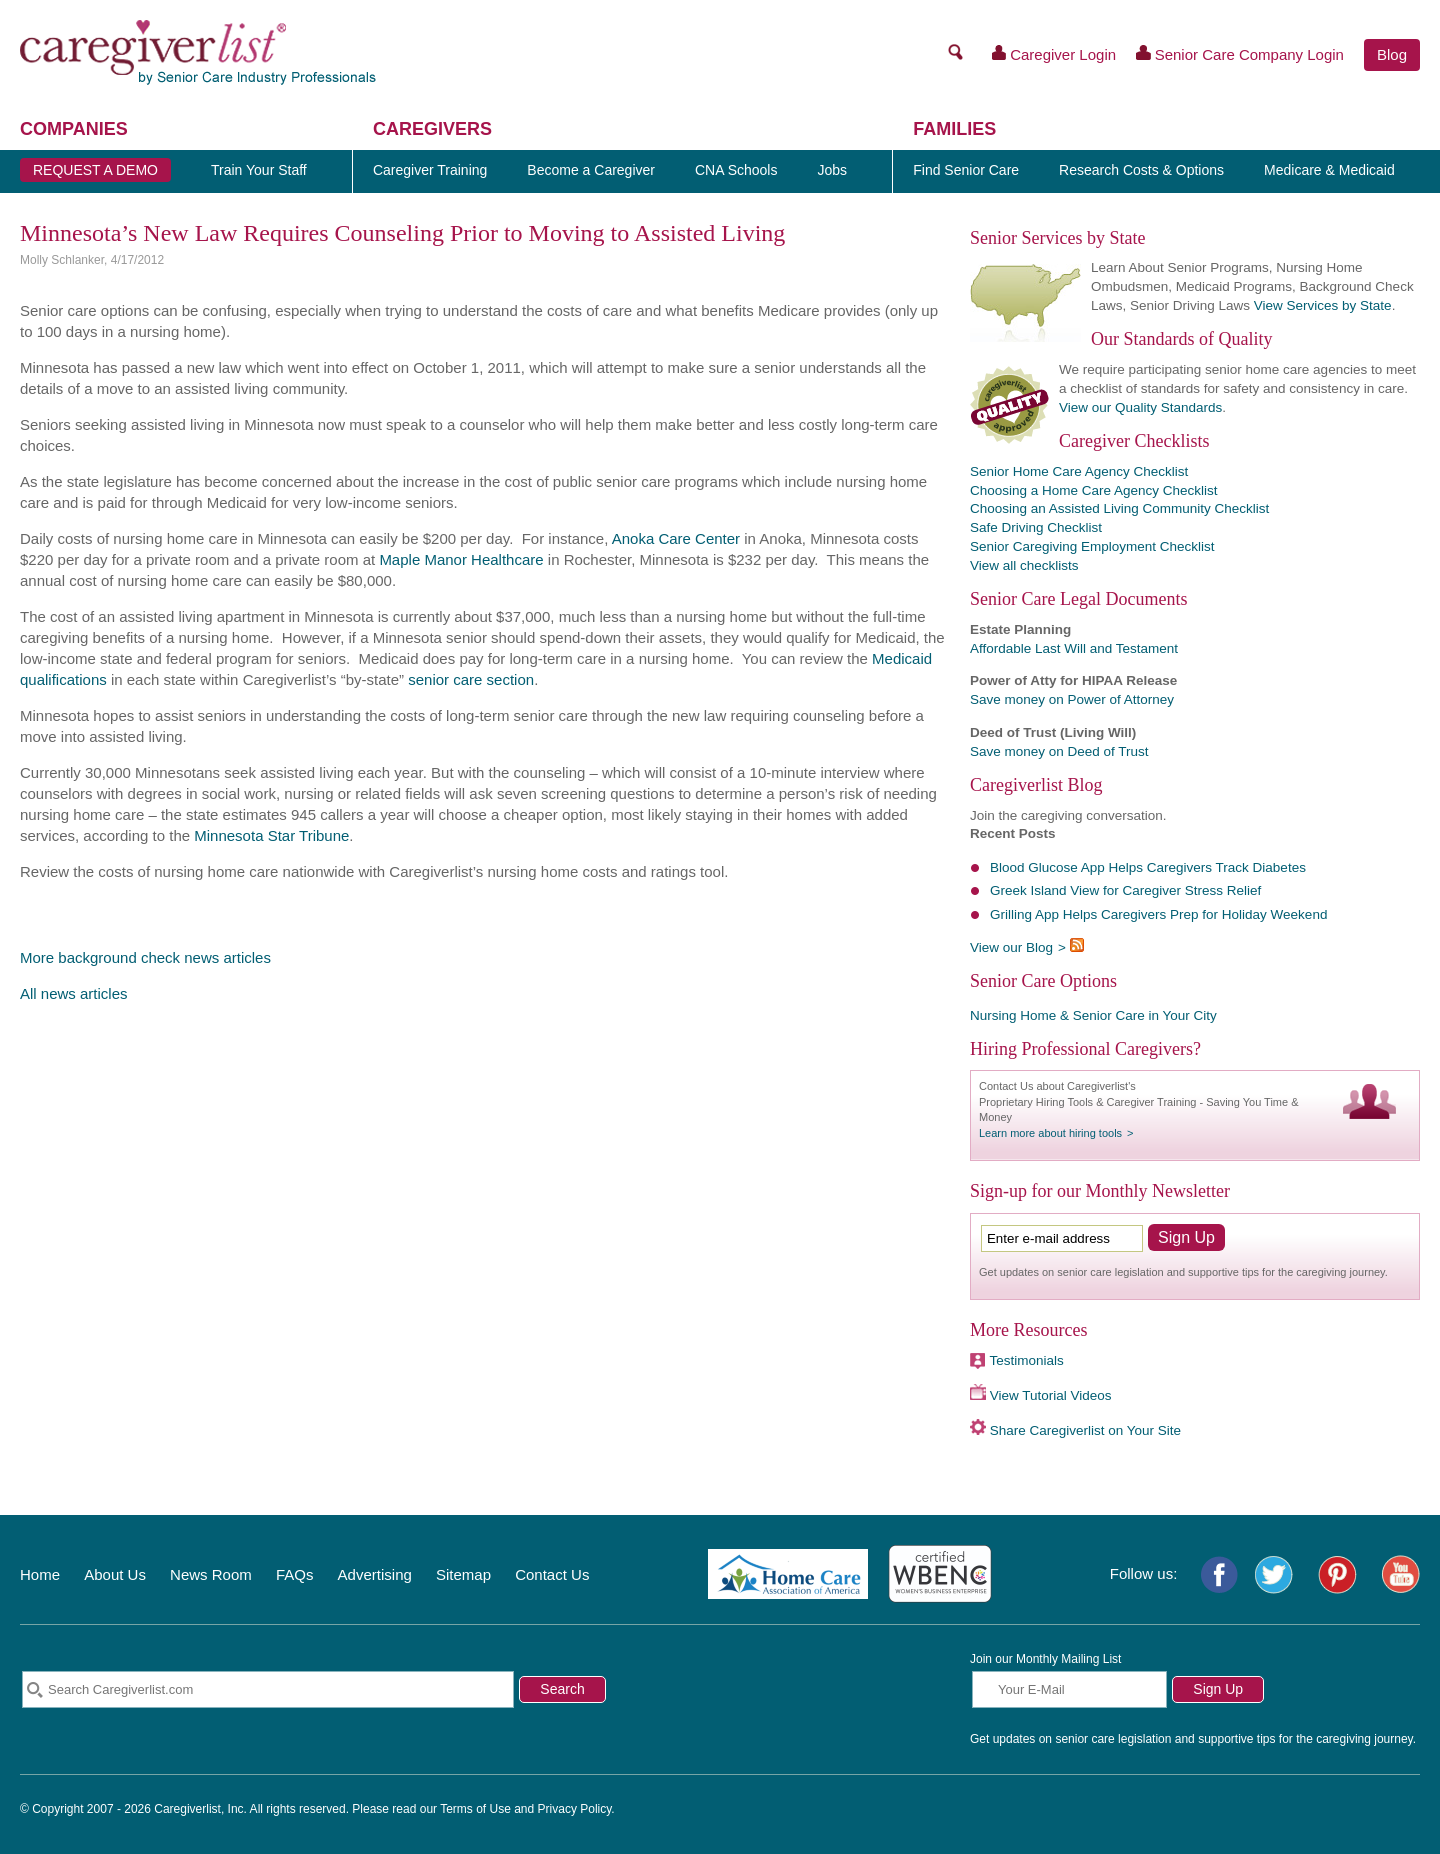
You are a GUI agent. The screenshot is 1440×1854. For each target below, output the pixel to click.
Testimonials (1027, 1360)
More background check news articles (145, 957)
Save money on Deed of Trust (1059, 751)
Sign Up (1218, 1689)
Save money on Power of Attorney (1072, 699)
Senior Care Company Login (1240, 54)
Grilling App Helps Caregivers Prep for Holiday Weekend (1158, 914)
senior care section (471, 679)
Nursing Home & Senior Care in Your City (1093, 1015)
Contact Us (552, 1574)
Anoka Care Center (676, 538)
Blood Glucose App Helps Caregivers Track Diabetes (1148, 867)
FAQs (295, 1574)
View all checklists (1024, 565)
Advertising (375, 1574)
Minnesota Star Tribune (271, 835)
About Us (115, 1574)
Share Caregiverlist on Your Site (1085, 1430)
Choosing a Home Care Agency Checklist (1094, 490)
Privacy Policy (575, 1809)
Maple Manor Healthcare (461, 559)
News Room (211, 1574)
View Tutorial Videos (1051, 1395)
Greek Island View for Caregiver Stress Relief (1125, 890)
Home (40, 1574)
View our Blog (1011, 947)
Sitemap (463, 1574)
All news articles (74, 993)
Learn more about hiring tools (1050, 1133)
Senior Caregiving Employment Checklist (1092, 546)
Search (562, 1689)
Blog (1392, 54)
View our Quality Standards (1140, 407)
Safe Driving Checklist (1036, 527)
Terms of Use (475, 1809)
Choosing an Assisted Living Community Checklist (1119, 508)
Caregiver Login (1054, 54)
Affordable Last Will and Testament (1074, 648)
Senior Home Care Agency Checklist (1079, 471)
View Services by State (1323, 305)
